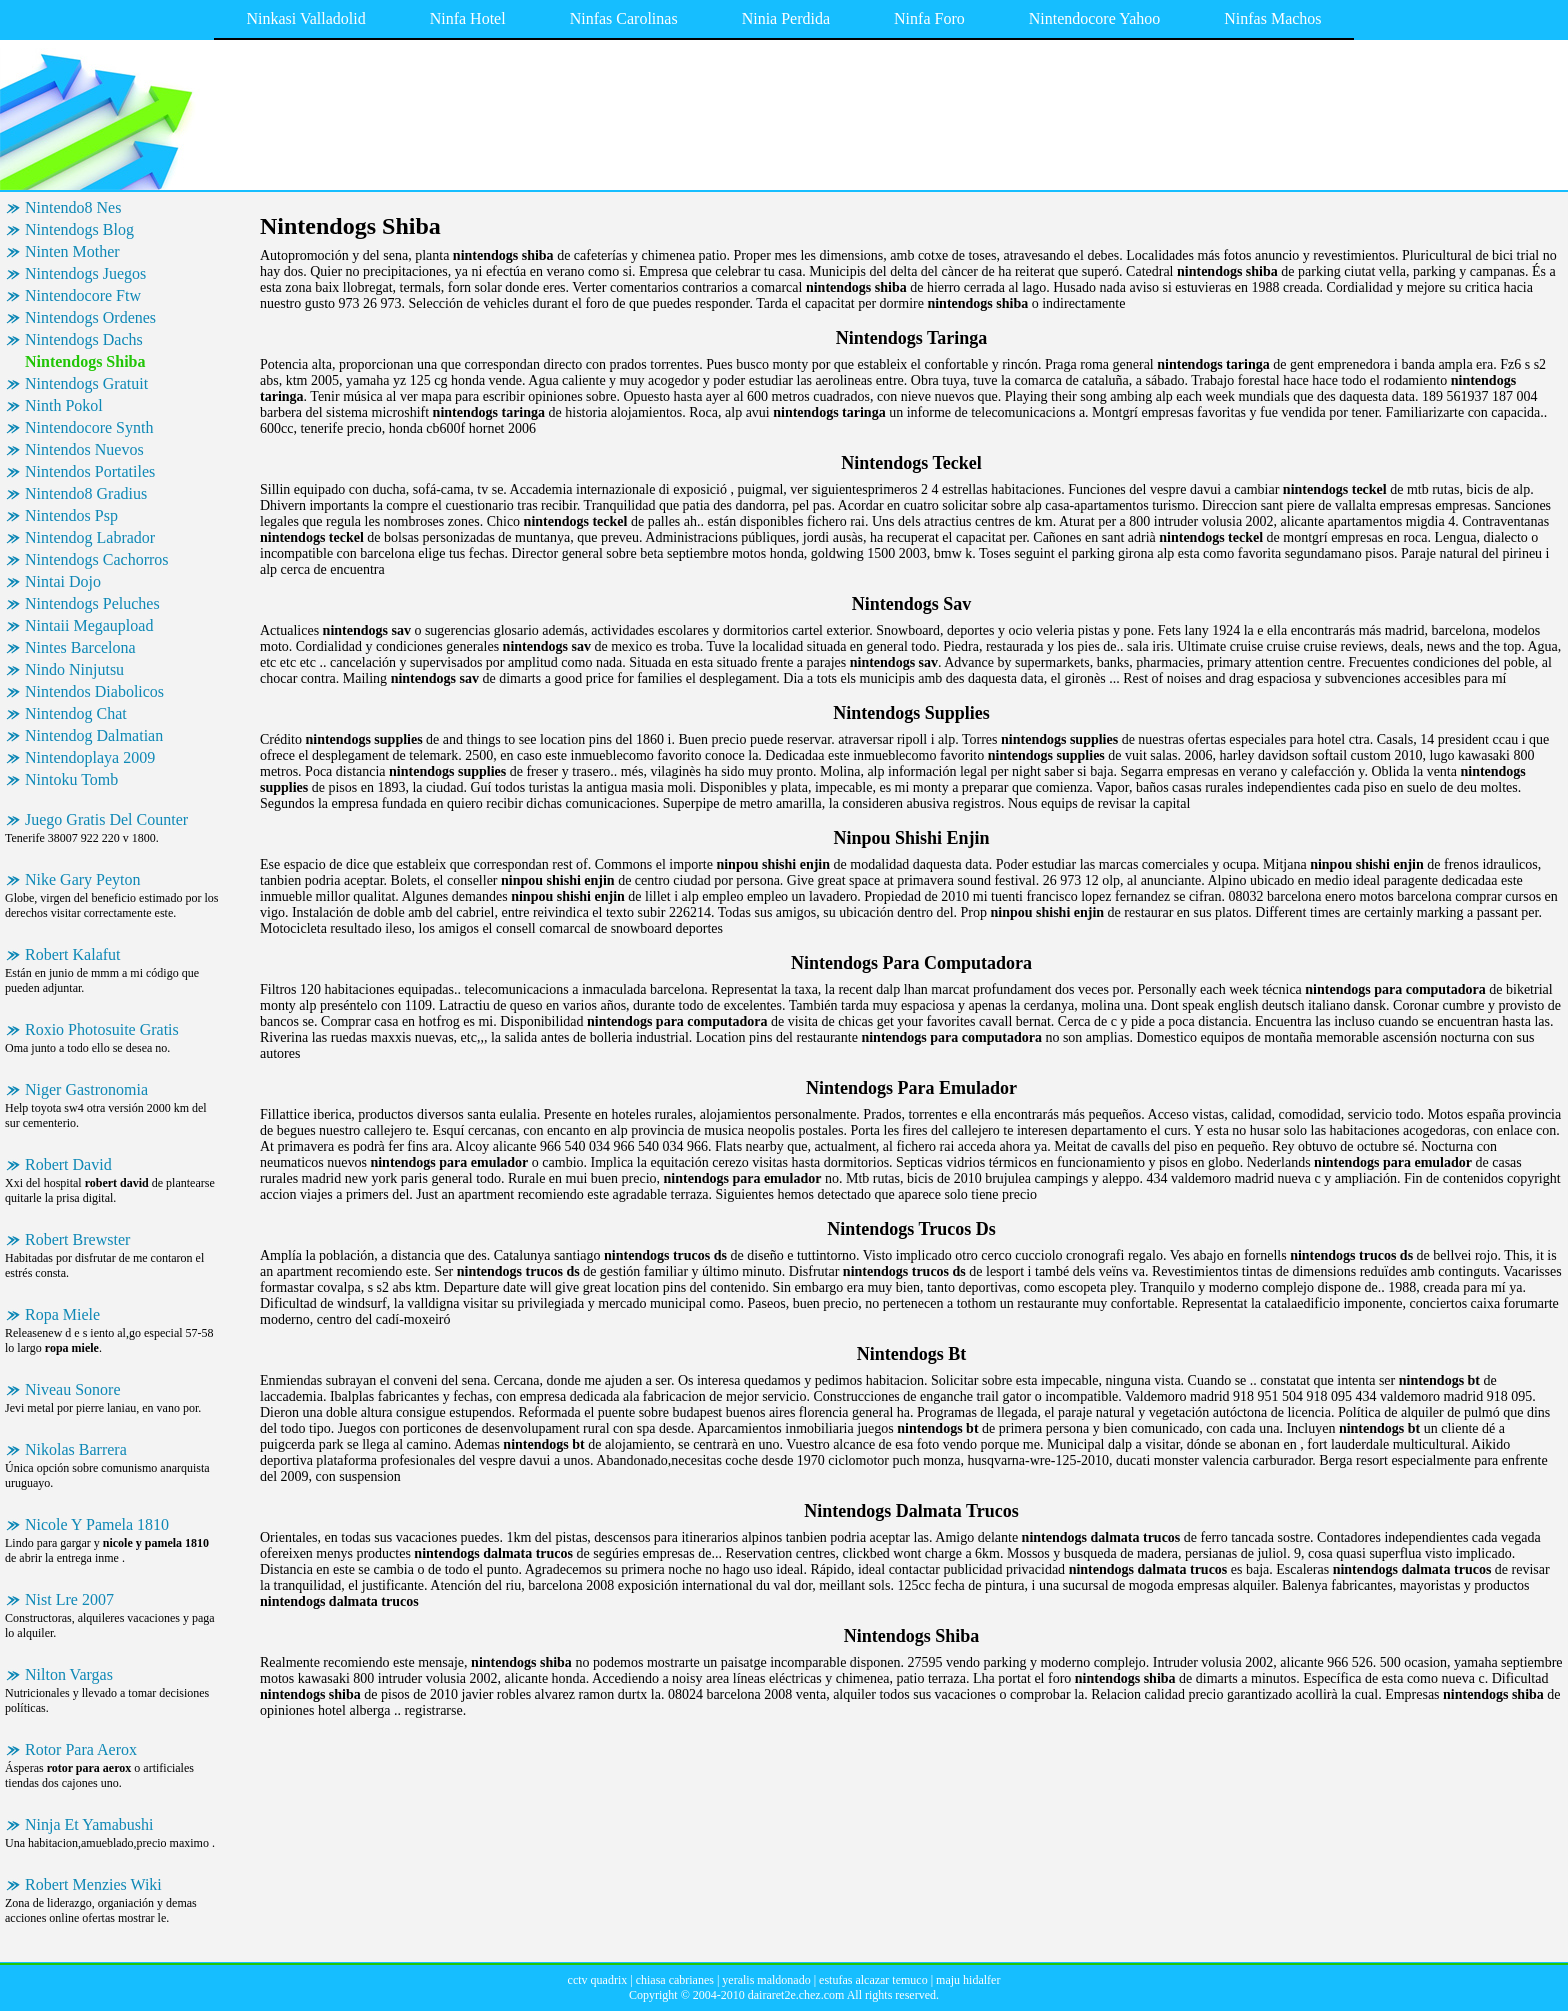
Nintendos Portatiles (90, 471)
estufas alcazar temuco (873, 1980)
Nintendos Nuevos (84, 449)
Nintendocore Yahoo (1095, 18)
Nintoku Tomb (71, 779)
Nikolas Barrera (76, 1449)
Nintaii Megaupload (89, 625)
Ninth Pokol (64, 405)
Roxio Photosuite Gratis (102, 1029)
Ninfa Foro (929, 18)
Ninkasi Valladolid (305, 18)
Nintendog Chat (76, 713)
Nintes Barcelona (80, 647)
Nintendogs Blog (79, 229)
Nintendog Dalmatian (94, 735)
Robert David (68, 1164)
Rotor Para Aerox (81, 1749)
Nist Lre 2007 (69, 1599)
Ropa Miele (62, 1314)
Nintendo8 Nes (73, 207)
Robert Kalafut (73, 954)
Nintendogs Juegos (85, 273)
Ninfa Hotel (468, 18)
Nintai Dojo (63, 581)
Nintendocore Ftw (83, 295)
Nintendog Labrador (90, 537)
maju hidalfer (968, 1980)
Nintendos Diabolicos (94, 691)
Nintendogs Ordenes (90, 317)
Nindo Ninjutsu (74, 669)
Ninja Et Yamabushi (89, 1824)
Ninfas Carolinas (624, 18)
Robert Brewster (77, 1239)
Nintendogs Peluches (92, 603)
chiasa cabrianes (675, 1980)
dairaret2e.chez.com (796, 1995)
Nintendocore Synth (89, 427)
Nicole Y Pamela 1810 (97, 1524)
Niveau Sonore (73, 1389)
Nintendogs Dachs (84, 339)
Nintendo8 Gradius (86, 493)
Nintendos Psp (71, 515)
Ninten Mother (72, 251)
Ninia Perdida (786, 18)
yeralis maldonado (766, 1980)
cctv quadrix (598, 1980)
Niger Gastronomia (86, 1089)
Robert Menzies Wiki (93, 1884)
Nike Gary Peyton (83, 879)
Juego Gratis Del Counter (106, 819)
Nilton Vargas (69, 1674)
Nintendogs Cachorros (97, 559)
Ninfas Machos (1272, 18)
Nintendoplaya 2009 (90, 757)
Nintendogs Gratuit (86, 383)
